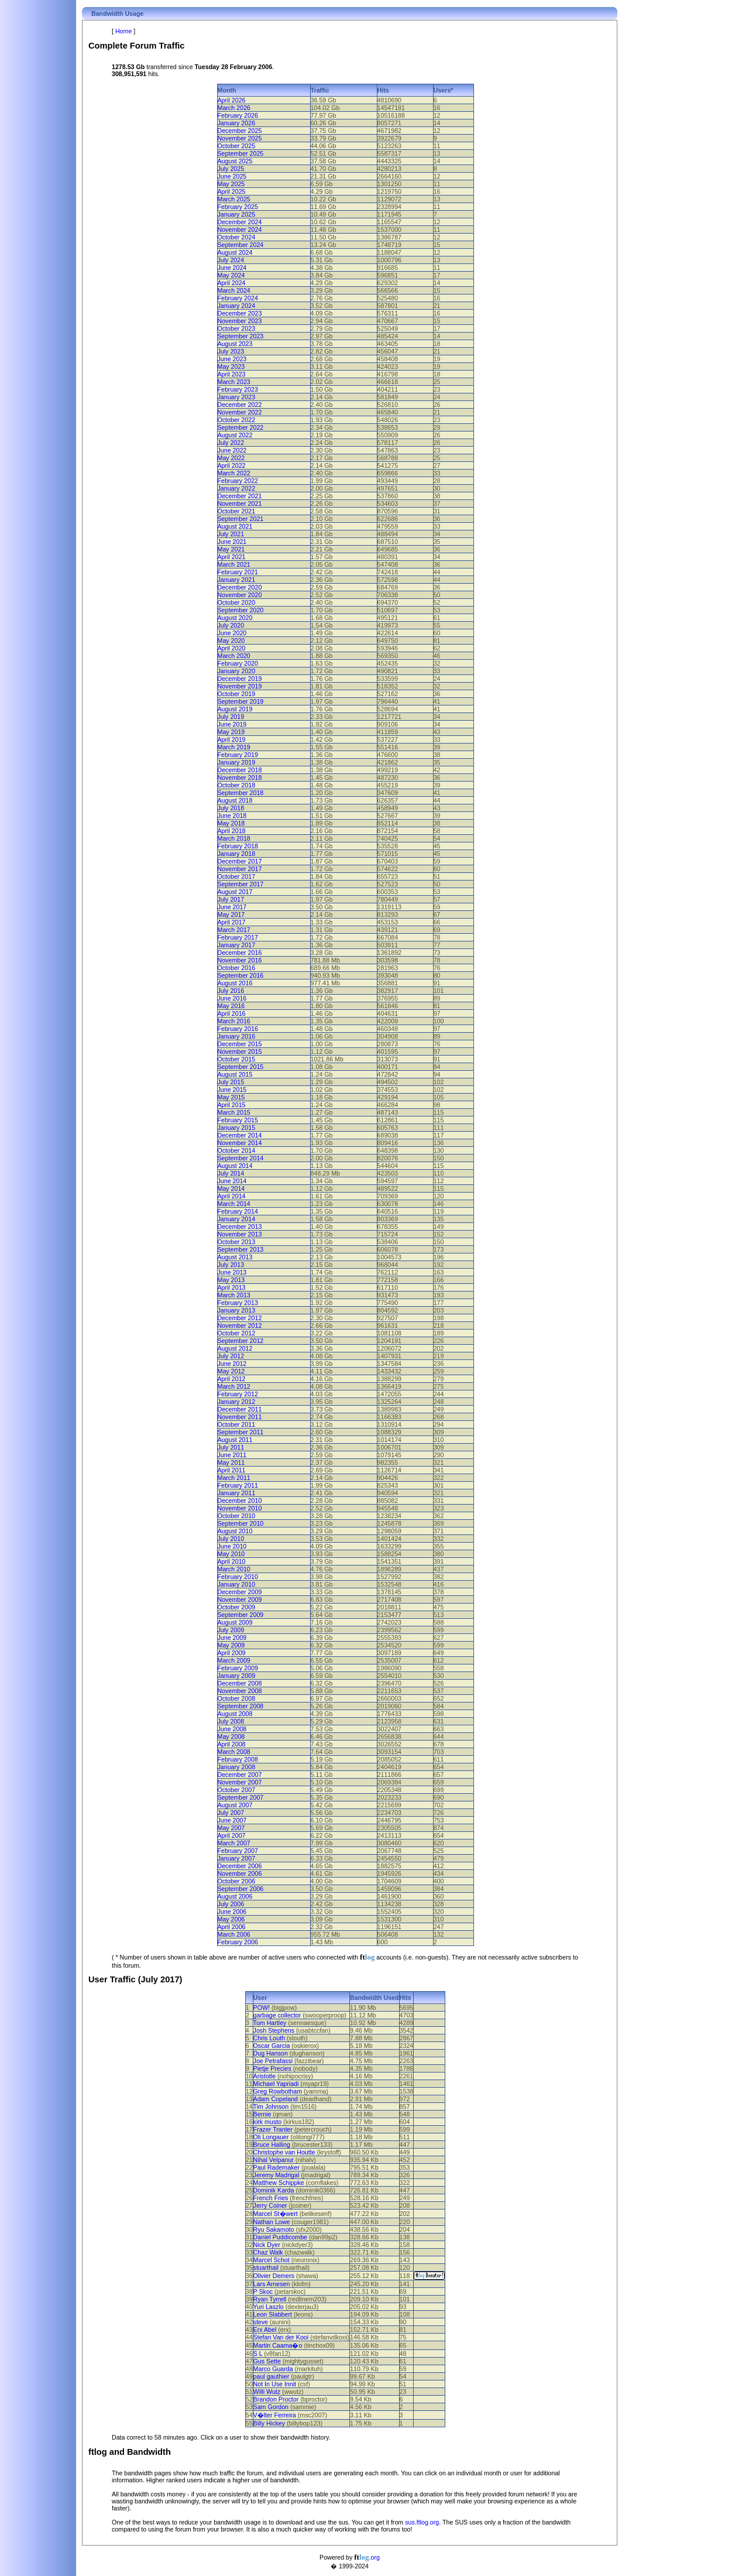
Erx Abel (265, 2329)
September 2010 (241, 1523)
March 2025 (234, 199)
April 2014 (232, 1196)
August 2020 (235, 617)
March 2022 (234, 473)
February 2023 (238, 389)
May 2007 (231, 1827)
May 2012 (231, 1371)
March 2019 (234, 747)
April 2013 (232, 1287)
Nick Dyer (266, 2244)
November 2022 (240, 412)
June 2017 (232, 906)
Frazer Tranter (273, 2129)
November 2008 (240, 1690)
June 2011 (232, 1454)
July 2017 (231, 899)
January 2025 (237, 214)
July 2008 (231, 1721)
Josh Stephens (274, 2030)
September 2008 (241, 1706)
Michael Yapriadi (276, 2083)
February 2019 (238, 754)
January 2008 (237, 1766)
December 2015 (240, 1043)
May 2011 (231, 1462)
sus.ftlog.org (422, 2522)
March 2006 (234, 1934)
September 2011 (241, 1432)
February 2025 (238, 206)
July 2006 (231, 1903)
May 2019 (231, 731)
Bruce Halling (271, 2144)
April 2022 (232, 465)
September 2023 (241, 336)
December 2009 (240, 1591)
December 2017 (240, 861)
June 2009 (232, 1637)
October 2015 (237, 1059)
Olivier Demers (273, 2275)
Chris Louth (269, 2037)
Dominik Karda (273, 2190)
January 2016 (237, 1036)
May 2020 (231, 640)
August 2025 (235, 161)
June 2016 (232, 998)
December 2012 (240, 1317)
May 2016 (231, 1005)
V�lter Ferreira (274, 2415)
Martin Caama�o (278, 2345)
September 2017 (241, 884)
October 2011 (237, 1424)
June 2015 (232, 1089)
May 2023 (231, 366)
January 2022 (237, 488)
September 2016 (241, 975)
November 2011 (240, 1416)
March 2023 (234, 381)
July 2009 (231, 1629)
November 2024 (240, 229)
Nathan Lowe (271, 2221)
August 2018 (235, 800)
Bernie (262, 2114)
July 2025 (231, 168)
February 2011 (238, 1485)
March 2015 (234, 1112)
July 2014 (231, 1173)
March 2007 (234, 1843)
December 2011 (240, 1409)
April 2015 (232, 1104)
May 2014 (231, 1188)
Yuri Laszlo (268, 2306)
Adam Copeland (275, 2098)
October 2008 (237, 1698)
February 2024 (238, 298)
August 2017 (235, 891)
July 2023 (231, 351)
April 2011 (232, 1470)
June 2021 (232, 541)
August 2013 (235, 1256)
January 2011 (237, 1492)
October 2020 (237, 602)
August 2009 (235, 1622)
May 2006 (231, 1919)
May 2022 (231, 457)
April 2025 (232, 191)
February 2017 (238, 937)
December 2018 (240, 769)
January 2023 (237, 396)
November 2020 (240, 594)
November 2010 (240, 1508)
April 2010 (232, 1561)
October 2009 (237, 1607)
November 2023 (240, 320)
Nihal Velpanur (273, 2159)
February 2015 (238, 1119)
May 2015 (231, 1097)
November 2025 (240, 138)
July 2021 (231, 533)
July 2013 (231, 1264)
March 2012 (234, 1386)
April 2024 (232, 282)
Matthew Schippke (278, 2182)
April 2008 (232, 1744)
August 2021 (235, 526)
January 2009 (237, 1675)
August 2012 (235, 1348)
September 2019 (241, 701)
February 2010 (238, 1576)
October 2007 (237, 1789)
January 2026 (237, 122)
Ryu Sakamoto (273, 2229)
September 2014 (241, 1158)
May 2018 (231, 823)
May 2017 (231, 914)
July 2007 (231, 1812)
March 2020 (234, 655)
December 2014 (240, 1135)
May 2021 (231, 549)
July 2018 (231, 807)
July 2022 (231, 442)
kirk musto (267, 2121)
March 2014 (234, 1203)
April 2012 (232, 1378)
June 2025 (232, 176)
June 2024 (232, 267)
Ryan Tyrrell (270, 2299)
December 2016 (240, 952)
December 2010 (240, 1500)
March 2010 (234, 1569)
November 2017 (240, 868)
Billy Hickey (269, 2423)
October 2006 (237, 1881)
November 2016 (240, 960)
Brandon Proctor (276, 2399)
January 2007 (237, 1858)
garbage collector (277, 2015)
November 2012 (240, 1325)
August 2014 (235, 1165)
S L (258, 2353)
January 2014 (237, 1218)
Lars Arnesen (271, 2283)
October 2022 (237, 419)
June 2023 (232, 358)
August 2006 (235, 1896)
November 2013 (240, 1234)
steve (260, 2321)
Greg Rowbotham (278, 2091)
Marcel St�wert (275, 2213)
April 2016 (232, 1013)
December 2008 (240, 1683)
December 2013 (240, 1226)
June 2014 (232, 1180)
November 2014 (240, 1142)
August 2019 (235, 708)
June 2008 (232, 1728)
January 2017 (237, 944)
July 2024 (231, 259)
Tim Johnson (271, 2106)
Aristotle (264, 2076)
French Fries (270, 2197)
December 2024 (240, 221)
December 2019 (240, 678)
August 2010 (235, 1530)
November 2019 (240, 686)
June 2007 (232, 1820)
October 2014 (237, 1150)
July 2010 (231, 1538)
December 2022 (240, 404)
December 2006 (240, 1865)
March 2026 (234, 107)
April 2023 (232, 374)
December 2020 (240, 587)
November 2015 (240, 1051)
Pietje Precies (272, 2068)
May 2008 (231, 1736)
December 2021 (240, 495)
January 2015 (237, 1127)
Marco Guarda (273, 2368)
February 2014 (238, 1211)
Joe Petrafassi (273, 2060)
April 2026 (232, 100)
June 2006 (232, 1911)
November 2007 (240, 1782)
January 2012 (237, 1401)
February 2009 (238, 1667)
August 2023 (235, 343)
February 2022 (238, 480)
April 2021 (232, 556)
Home (123, 31)
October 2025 (237, 145)
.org (367, 2557)
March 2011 (234, 1477)
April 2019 (232, 739)
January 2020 (237, 670)
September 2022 (241, 427)
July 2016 (231, 990)
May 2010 (231, 1553)
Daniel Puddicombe (280, 2237)
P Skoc (263, 2291)
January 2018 (237, 853)
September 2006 (241, 1888)
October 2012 (237, 1333)
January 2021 (237, 579)
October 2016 (237, 967)
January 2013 (237, 1310)
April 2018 (232, 830)
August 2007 (235, 1804)
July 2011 (231, 1447)
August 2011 (235, 1439)
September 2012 (241, 1340)
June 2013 (232, 1272)
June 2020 (232, 632)
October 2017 (237, 876)
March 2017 (234, 929)
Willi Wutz (267, 2391)
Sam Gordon (270, 2406)
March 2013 (234, 1295)
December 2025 (240, 130)
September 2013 (241, 1249)
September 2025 (241, 153)
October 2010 (237, 1515)
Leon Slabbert (272, 2314)
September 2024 (241, 244)
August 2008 (235, 1713)
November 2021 (240, 503)
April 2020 (232, 648)
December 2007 (240, 1774)
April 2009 (232, 1652)
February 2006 (238, 1941)
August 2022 (235, 435)
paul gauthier (271, 2376)
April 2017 (232, 922)
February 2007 (238, 1850)
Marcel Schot (271, 2259)
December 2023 (240, 313)
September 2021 (241, 518)
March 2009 (234, 1660)
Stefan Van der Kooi (281, 2337)
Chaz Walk (268, 2252)
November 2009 (240, 1599)
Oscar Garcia (271, 2045)
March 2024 (234, 290)
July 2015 (231, 1081)
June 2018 (232, 815)
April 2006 (232, 1926)
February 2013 (238, 1302)
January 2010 (237, 1584)
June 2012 (232, 1363)
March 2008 (234, 1751)
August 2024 (235, 252)
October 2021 (237, 511)
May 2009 (231, 1645)
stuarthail (266, 2267)
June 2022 (232, 450)
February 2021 (238, 572)
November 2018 (240, 777)
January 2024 (237, 305)
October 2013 (237, 1241)
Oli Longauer (271, 2136)
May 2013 (231, 1279)
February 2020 (238, 663)
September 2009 (241, 1614)
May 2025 (231, 183)
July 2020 (231, 625)
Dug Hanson (270, 2053)
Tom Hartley (270, 2022)
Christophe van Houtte (284, 2152)
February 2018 (238, 845)
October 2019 (237, 693)
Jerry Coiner (270, 2205)
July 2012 (231, 1355)
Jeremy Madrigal (276, 2174)
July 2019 (231, 716)
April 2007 (232, 1835)
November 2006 (240, 1873)
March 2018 (234, 838)
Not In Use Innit (274, 2383)
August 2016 (235, 982)
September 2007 (241, 1797)
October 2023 (237, 328)
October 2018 (237, 785)
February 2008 (238, 1759)
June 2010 (232, 1546)
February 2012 (238, 1393)
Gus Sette (267, 2361)
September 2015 (241, 1066)
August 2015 (235, 1074)
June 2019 (232, 724)
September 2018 (241, 792)
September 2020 (241, 610)
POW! (261, 2007)
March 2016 (234, 1021)
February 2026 (238, 115)
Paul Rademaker (276, 2167)
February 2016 (238, 1028)
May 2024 (231, 275)
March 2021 (234, 564)
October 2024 (237, 237)
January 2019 (237, 762)
